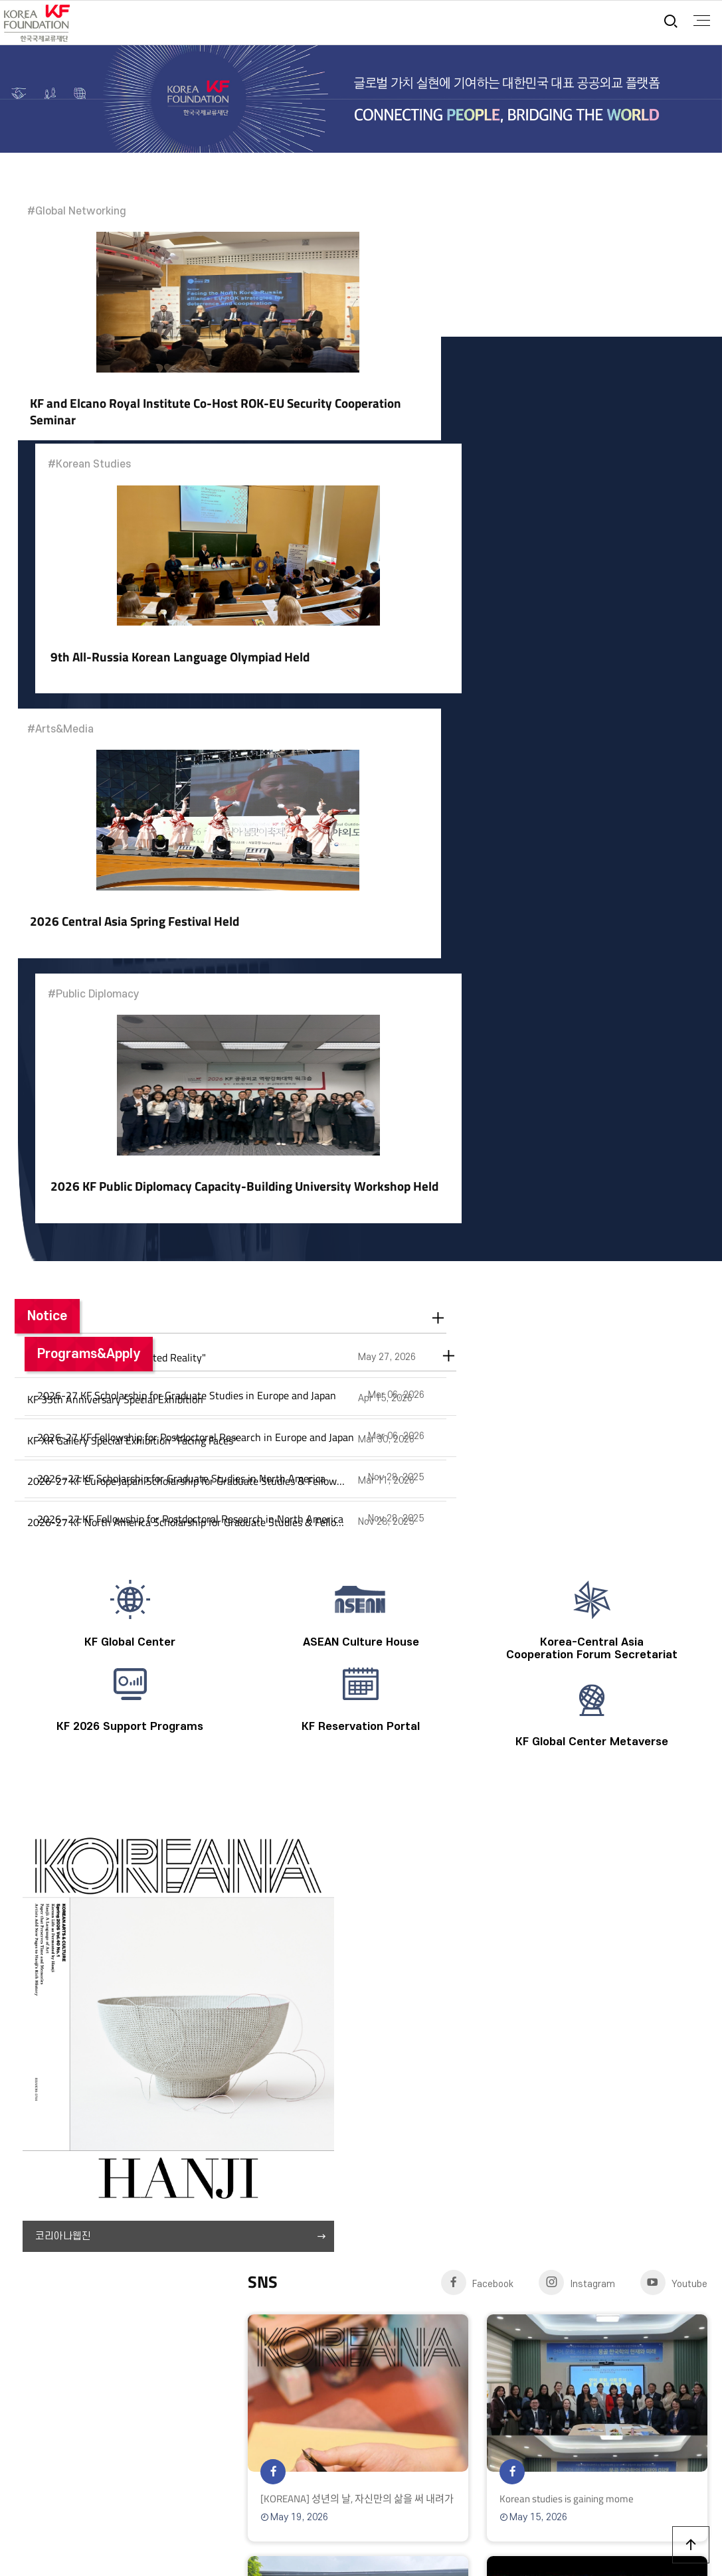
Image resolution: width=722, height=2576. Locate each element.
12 (525, 1889)
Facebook (477, 1321)
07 (405, 1889)
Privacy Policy (139, 2283)
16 (622, 1889)
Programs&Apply (432, 798)
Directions (287, 2283)
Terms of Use (64, 2283)
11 (501, 1889)
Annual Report (217, 2283)
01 (260, 1889)
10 (477, 1889)
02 (284, 1889)
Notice (47, 798)
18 (670, 1889)
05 (357, 1889)
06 (197, 1888)
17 (646, 1889)
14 (574, 1889)
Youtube (674, 1321)
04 (333, 1889)
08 (429, 1889)
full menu (699, 20)
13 (549, 1889)
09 (453, 1889)
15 (598, 1889)
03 (308, 1889)
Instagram (577, 1321)
